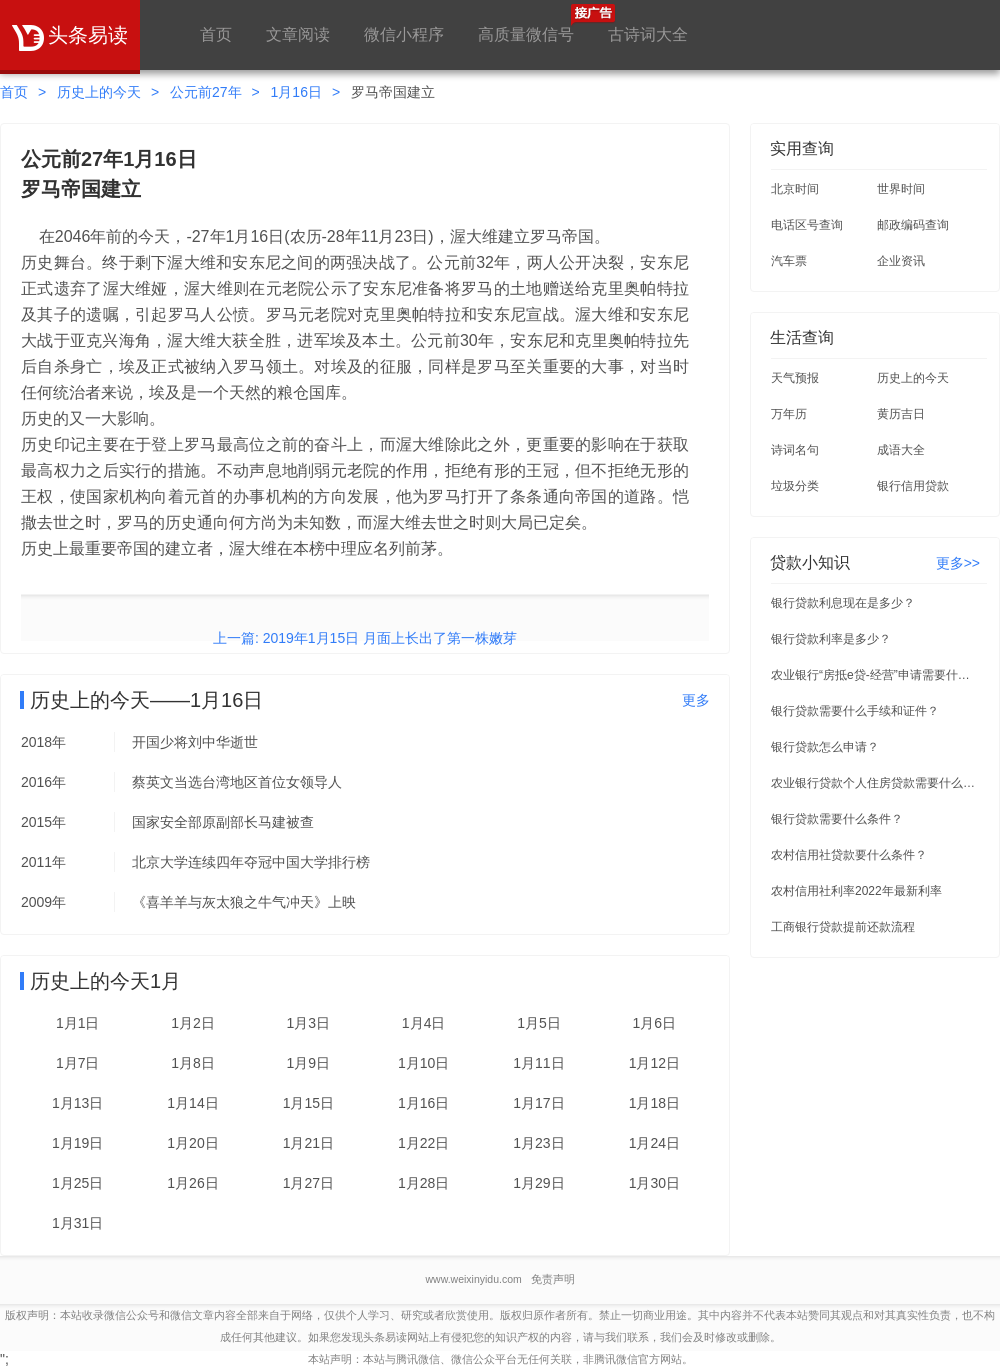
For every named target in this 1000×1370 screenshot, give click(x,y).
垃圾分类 (795, 486)
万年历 (789, 414)
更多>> (958, 563)
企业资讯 (901, 261)
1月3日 (309, 1023)
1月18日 (654, 1103)
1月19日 (77, 1143)
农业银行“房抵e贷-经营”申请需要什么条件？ (876, 675)
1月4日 (424, 1023)
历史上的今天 (99, 92)
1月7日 (78, 1063)
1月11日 (538, 1063)
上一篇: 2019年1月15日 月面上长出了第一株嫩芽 (365, 638)
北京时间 (795, 189)
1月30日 (654, 1183)
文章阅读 (298, 34)
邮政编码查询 (913, 225)
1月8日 (193, 1063)
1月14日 (192, 1103)
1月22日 (423, 1143)
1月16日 (296, 92)
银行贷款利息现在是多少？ (843, 603)
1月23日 (538, 1143)
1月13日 (77, 1103)
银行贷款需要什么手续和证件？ (855, 711)
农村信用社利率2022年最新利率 (856, 891)
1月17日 (538, 1103)
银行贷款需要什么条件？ (837, 819)
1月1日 (78, 1023)
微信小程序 (404, 34)
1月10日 (423, 1063)
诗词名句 (795, 450)
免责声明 (553, 1279)
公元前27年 (206, 92)
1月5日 (539, 1023)
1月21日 (308, 1143)
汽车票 (789, 261)
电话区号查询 (807, 225)
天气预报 (795, 378)
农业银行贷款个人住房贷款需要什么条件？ (876, 783)
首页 (216, 34)
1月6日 (655, 1023)
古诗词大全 (648, 34)
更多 (696, 700)
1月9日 (309, 1063)
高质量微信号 (526, 23)
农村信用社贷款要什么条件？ (849, 855)
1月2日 (193, 1023)
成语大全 (901, 450)
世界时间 (901, 189)
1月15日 (308, 1103)
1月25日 (77, 1183)
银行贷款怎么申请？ (825, 747)
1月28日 (423, 1183)
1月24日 (654, 1143)
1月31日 (77, 1223)
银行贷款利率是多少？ (831, 639)
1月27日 (308, 1183)
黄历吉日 (901, 414)
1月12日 (654, 1063)
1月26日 (192, 1183)
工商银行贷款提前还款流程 (843, 927)
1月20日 (192, 1143)
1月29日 (538, 1183)
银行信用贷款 (913, 486)
